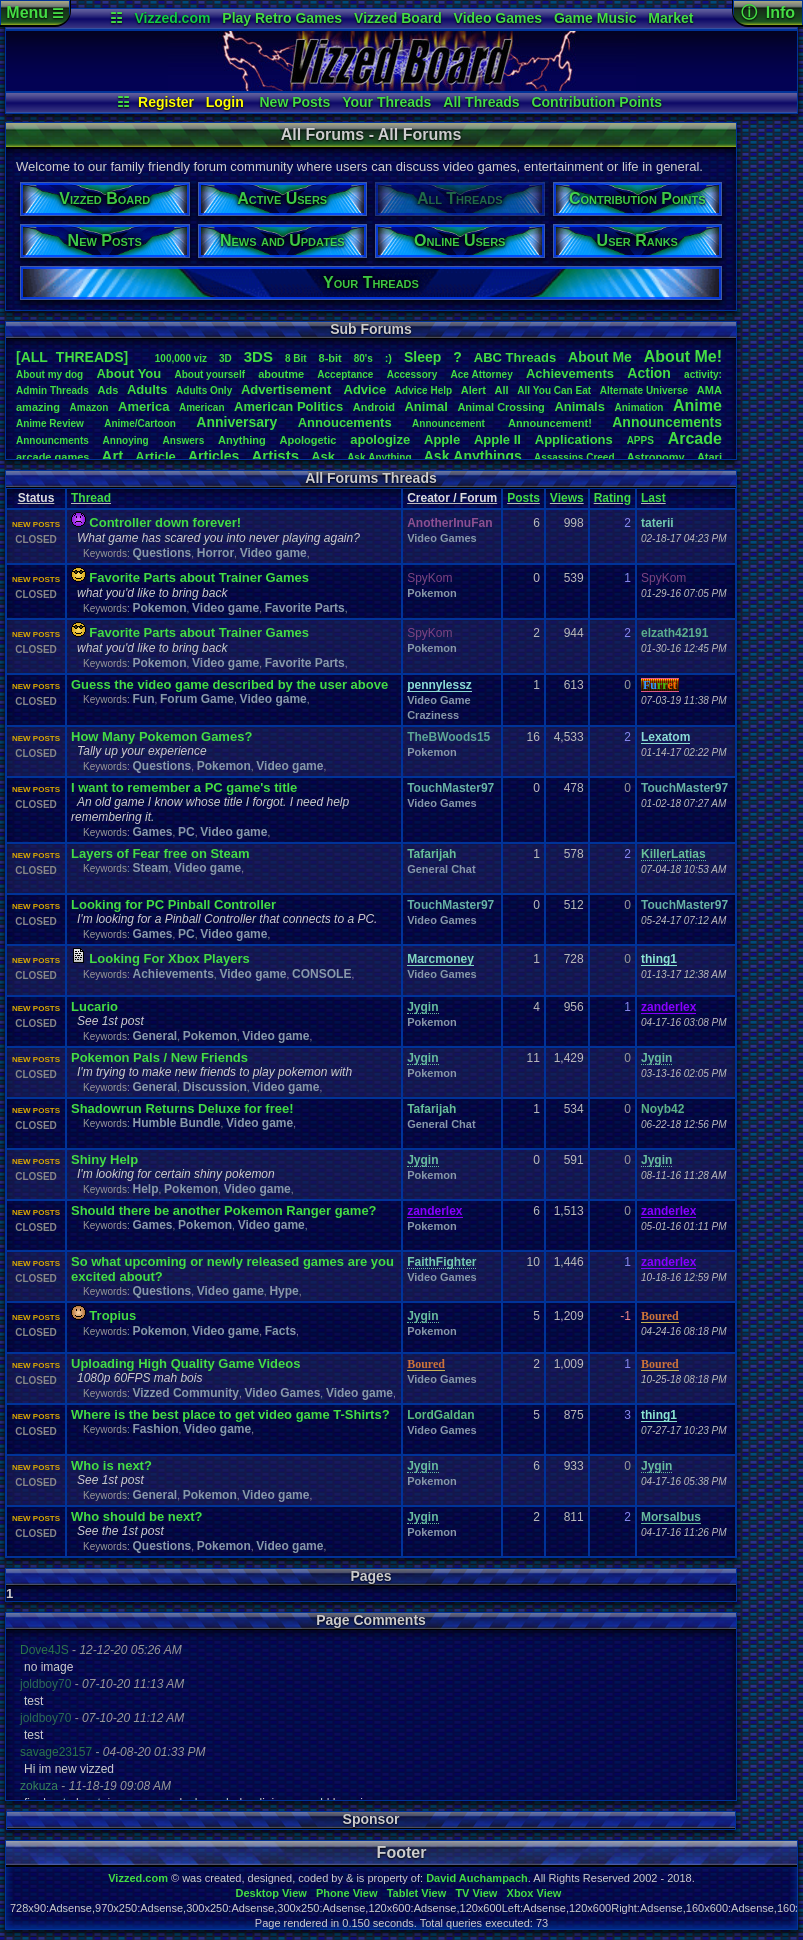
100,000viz (181, 358)
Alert (473, 390)
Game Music (595, 18)
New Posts (295, 102)
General (154, 1036)
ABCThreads (515, 357)
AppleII (497, 439)
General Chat (441, 869)
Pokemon (159, 608)
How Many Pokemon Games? (161, 736)
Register (166, 102)
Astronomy (656, 457)
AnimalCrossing (500, 407)
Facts (280, 1331)
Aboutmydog (49, 374)
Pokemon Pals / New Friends (159, 1057)
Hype (283, 1291)
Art (113, 455)
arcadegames (52, 457)
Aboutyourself (209, 374)
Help (145, 1189)
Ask (323, 456)
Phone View (347, 1893)
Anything (242, 440)
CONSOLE (321, 974)
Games (152, 832)
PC (186, 832)
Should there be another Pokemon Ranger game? (224, 1210)
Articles (213, 456)
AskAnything (379, 457)
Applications (574, 439)
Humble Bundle (176, 1123)
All (502, 390)
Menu (34, 12)
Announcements (667, 422)
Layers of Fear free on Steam (160, 853)
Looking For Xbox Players (169, 958)
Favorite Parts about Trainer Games (199, 577)
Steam (150, 868)
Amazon (89, 407)
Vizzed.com (172, 18)
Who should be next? (136, 1516)
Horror (215, 553)
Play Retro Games (282, 18)
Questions (161, 553)
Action (649, 373)
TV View (476, 1893)
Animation (639, 407)
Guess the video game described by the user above (229, 684)
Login (225, 102)
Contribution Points (596, 102)
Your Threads (386, 102)
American (202, 407)
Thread (91, 498)
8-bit (330, 358)
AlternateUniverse (644, 390)
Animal (425, 406)
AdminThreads (52, 390)
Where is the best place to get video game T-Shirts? (230, 1414)
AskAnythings (473, 456)
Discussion (215, 1087)
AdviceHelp (423, 390)
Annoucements (345, 422)
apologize (380, 439)
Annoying (126, 440)
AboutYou (128, 373)
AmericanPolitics (288, 406)
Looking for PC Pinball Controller (173, 904)
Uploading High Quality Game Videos (185, 1363)
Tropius (112, 1315)
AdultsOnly (204, 390)
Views (567, 498)
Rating (612, 498)
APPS (640, 440)
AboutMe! (683, 356)
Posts (523, 498)
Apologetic (308, 440)
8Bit (296, 358)
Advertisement (288, 389)
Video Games (498, 18)
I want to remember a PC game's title (184, 787)
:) (388, 358)
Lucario (94, 1006)
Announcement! (550, 423)
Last (653, 498)
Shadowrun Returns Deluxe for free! (182, 1108)
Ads (107, 390)
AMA (709, 390)
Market (670, 18)
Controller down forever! (165, 522)
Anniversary (236, 422)
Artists (275, 455)
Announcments (52, 440)
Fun (143, 699)
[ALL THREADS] (72, 357)
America (143, 406)
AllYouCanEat (554, 390)
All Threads (481, 102)
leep (422, 357)
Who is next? (111, 1465)
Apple (442, 439)
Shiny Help (104, 1159)
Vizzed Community (185, 1393)
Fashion (155, 1429)
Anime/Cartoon (140, 423)
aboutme (281, 374)
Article (155, 456)
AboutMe (600, 357)
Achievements (570, 373)
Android (374, 407)
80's (363, 358)
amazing (38, 407)
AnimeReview (50, 423)
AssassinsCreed (574, 457)
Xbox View (534, 1893)
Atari (709, 457)
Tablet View (417, 1893)
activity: (703, 374)
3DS (258, 356)
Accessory (412, 374)
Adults (147, 389)
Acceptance (345, 374)
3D (225, 358)
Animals (579, 406)
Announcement (450, 423)
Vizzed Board (398, 18)
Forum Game (197, 699)
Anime (697, 405)
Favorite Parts (305, 608)
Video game (273, 553)
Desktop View (270, 1893)
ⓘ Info (768, 12)
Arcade (695, 438)
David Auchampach (477, 1878)
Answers (184, 440)
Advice (365, 389)
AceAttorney (481, 374)
